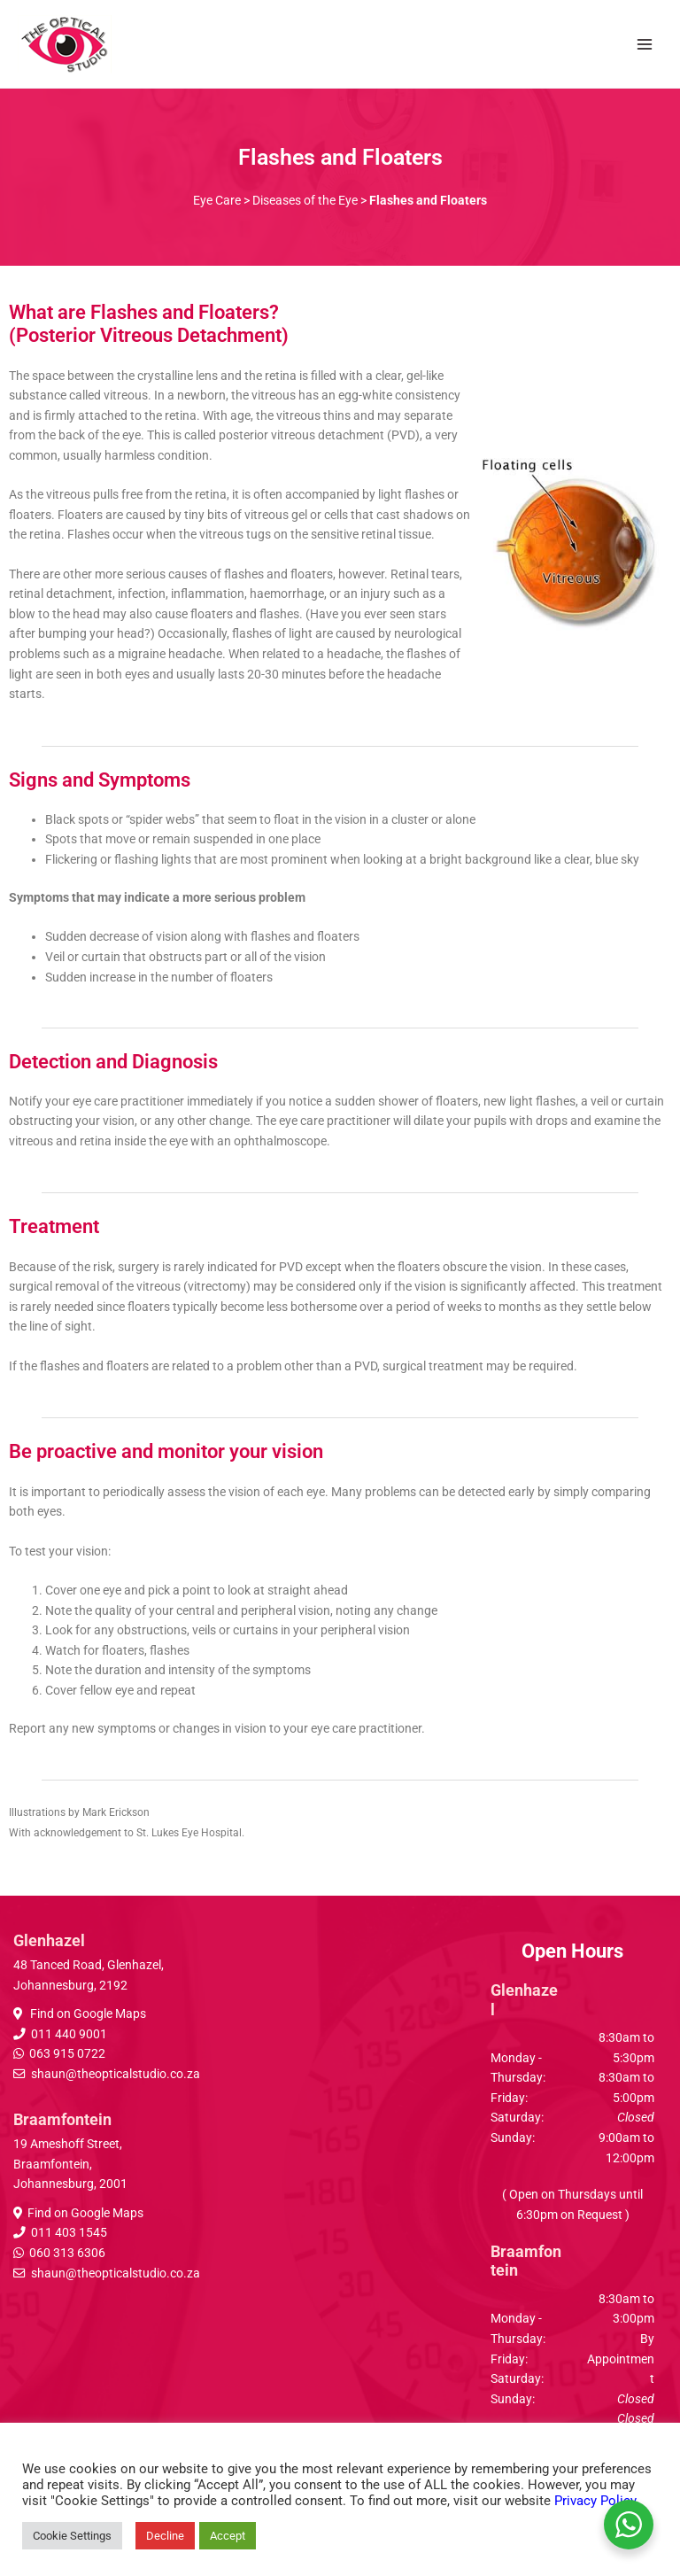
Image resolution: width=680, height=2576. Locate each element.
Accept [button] (227, 2535)
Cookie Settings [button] (72, 2535)
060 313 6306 (67, 2253)
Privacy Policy (595, 2501)
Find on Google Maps (86, 2013)
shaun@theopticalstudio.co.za (115, 2074)
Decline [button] (165, 2535)
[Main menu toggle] (645, 44)
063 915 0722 (67, 2053)
